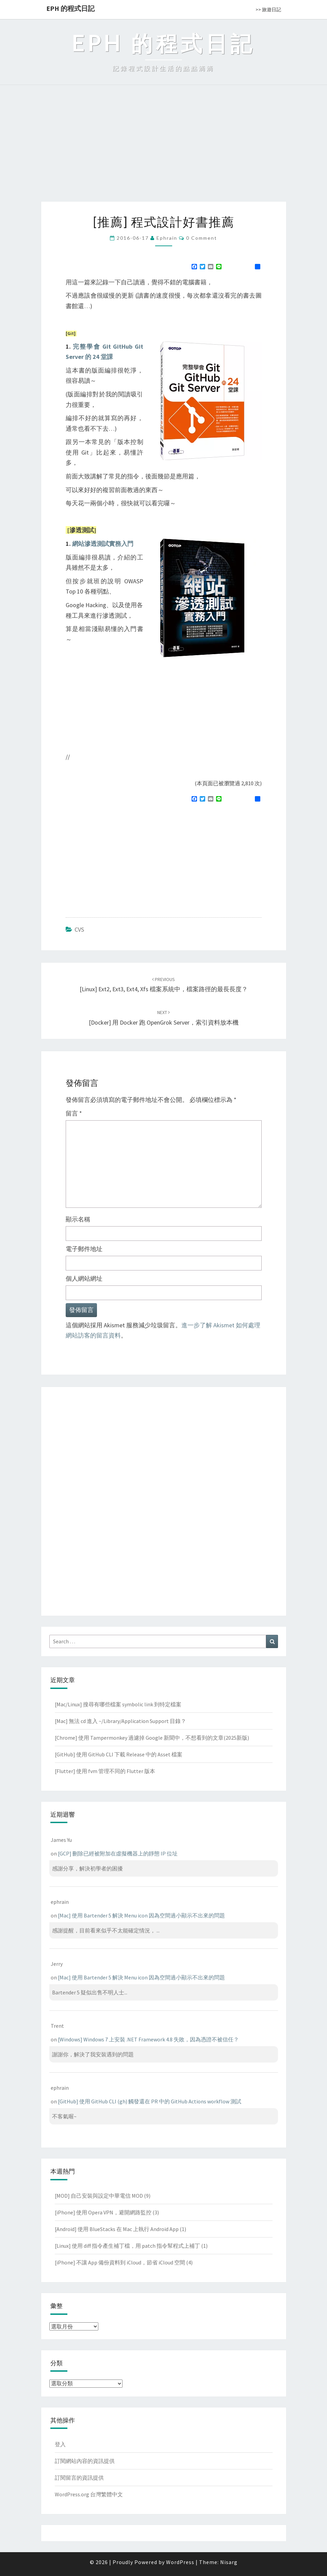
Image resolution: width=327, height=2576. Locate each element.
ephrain (167, 238)
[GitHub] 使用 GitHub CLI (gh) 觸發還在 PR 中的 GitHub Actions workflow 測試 (149, 2101)
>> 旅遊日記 (268, 9)
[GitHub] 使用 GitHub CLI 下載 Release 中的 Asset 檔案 (118, 1754)
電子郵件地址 (84, 1249)
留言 (74, 1113)
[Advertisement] (163, 150)
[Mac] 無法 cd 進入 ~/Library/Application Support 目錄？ (120, 1721)
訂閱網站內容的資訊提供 (85, 2461)
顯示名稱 (78, 1219)
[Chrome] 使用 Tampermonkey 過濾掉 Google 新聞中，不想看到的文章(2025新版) (152, 1737)
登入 (60, 2444)
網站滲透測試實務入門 (102, 544)
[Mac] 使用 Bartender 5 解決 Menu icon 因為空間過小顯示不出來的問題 (141, 1915)
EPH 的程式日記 (70, 8)
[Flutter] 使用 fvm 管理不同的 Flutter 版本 (105, 1771)
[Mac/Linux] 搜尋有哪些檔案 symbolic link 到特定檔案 (118, 1704)
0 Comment (201, 238)
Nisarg (229, 2562)
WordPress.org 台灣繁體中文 (89, 2494)
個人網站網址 (84, 1278)
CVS (79, 929)
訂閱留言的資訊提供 (79, 2477)
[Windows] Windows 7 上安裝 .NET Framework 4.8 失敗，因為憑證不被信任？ (148, 2039)
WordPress (180, 2562)
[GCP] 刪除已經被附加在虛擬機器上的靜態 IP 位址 (118, 1853)
